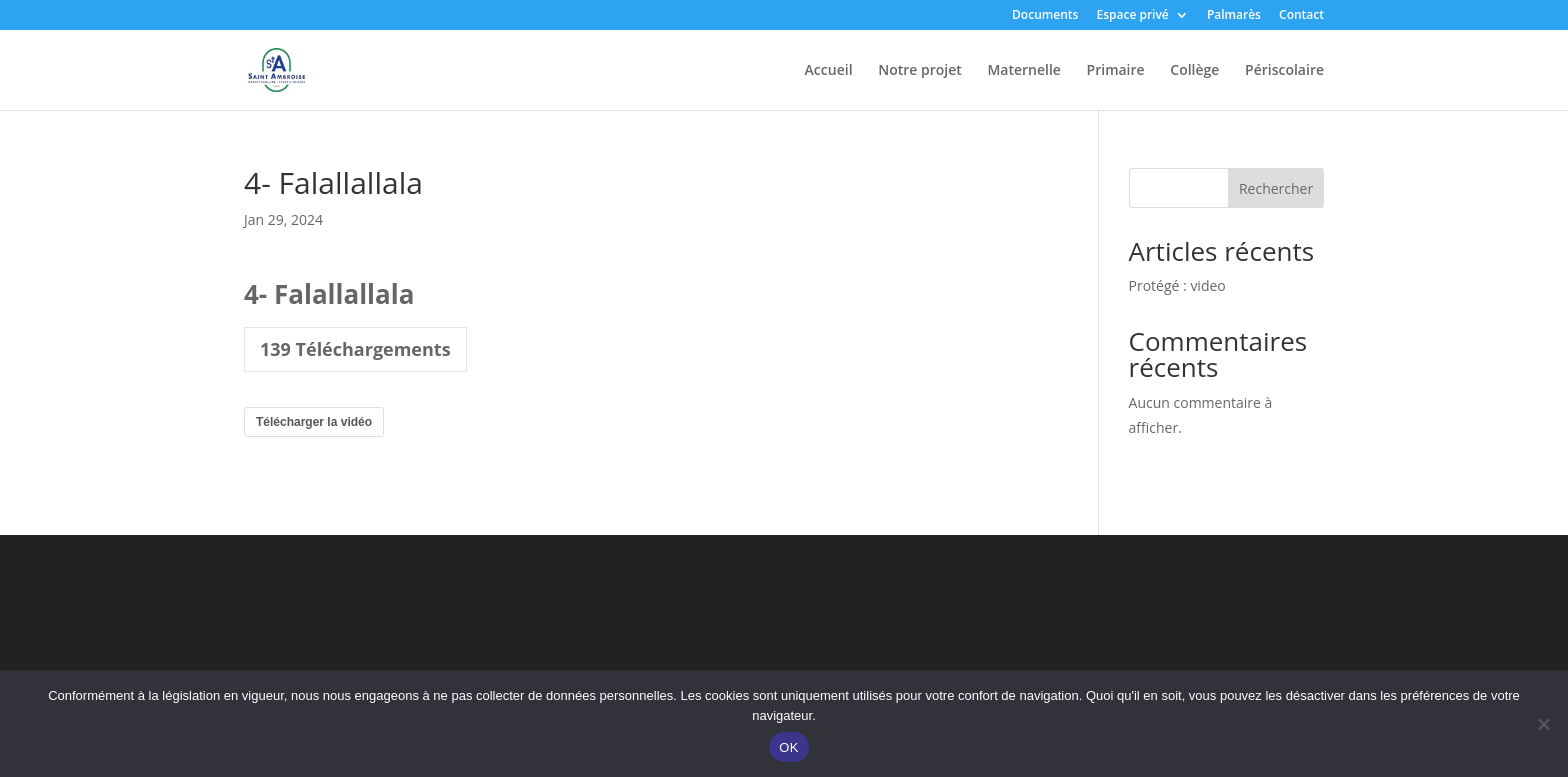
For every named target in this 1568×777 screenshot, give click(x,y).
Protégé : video (1177, 285)
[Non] (1543, 724)
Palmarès (1234, 16)
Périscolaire (1284, 71)
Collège (1194, 71)
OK (788, 747)
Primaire (1116, 71)
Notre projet (920, 71)
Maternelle (1024, 71)
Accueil (829, 71)
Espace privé (1132, 16)
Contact (1301, 16)
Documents (1045, 16)
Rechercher (1276, 188)
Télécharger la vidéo (314, 422)
